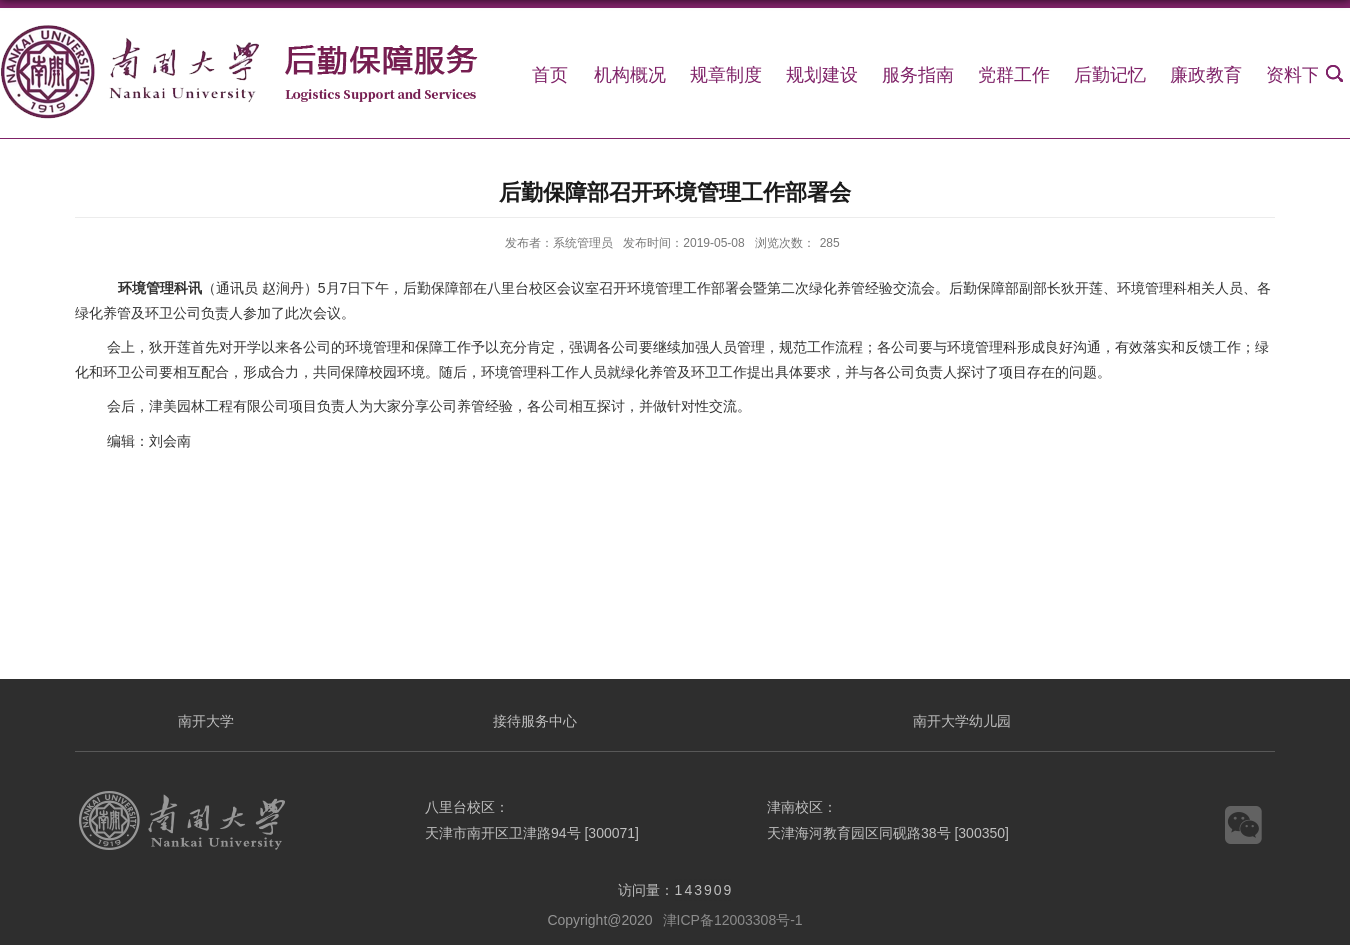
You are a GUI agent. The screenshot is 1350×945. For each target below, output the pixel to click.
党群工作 (1014, 75)
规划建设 (822, 75)
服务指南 (918, 75)
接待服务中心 (535, 721)
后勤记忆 (1110, 75)
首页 (550, 75)
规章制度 (726, 75)
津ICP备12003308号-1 (733, 920)
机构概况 (630, 75)
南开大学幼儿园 (962, 721)
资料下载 (1302, 75)
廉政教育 (1206, 75)
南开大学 (206, 721)
